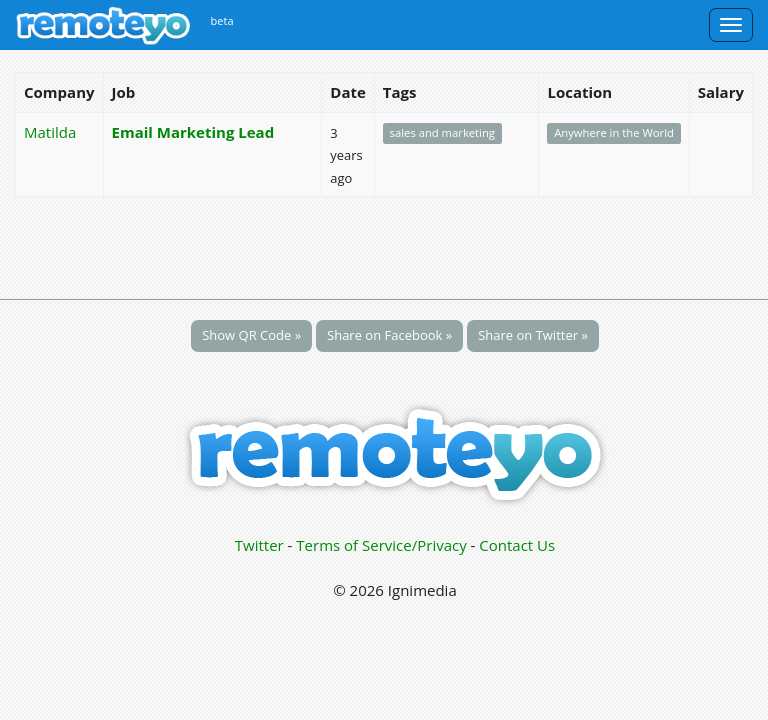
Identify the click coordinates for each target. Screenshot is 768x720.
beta (222, 20)
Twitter (259, 545)
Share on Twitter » (533, 335)
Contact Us (517, 545)
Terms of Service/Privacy (381, 545)
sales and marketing (442, 133)
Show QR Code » (251, 335)
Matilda (50, 132)
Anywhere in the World (614, 133)
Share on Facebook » (389, 335)
